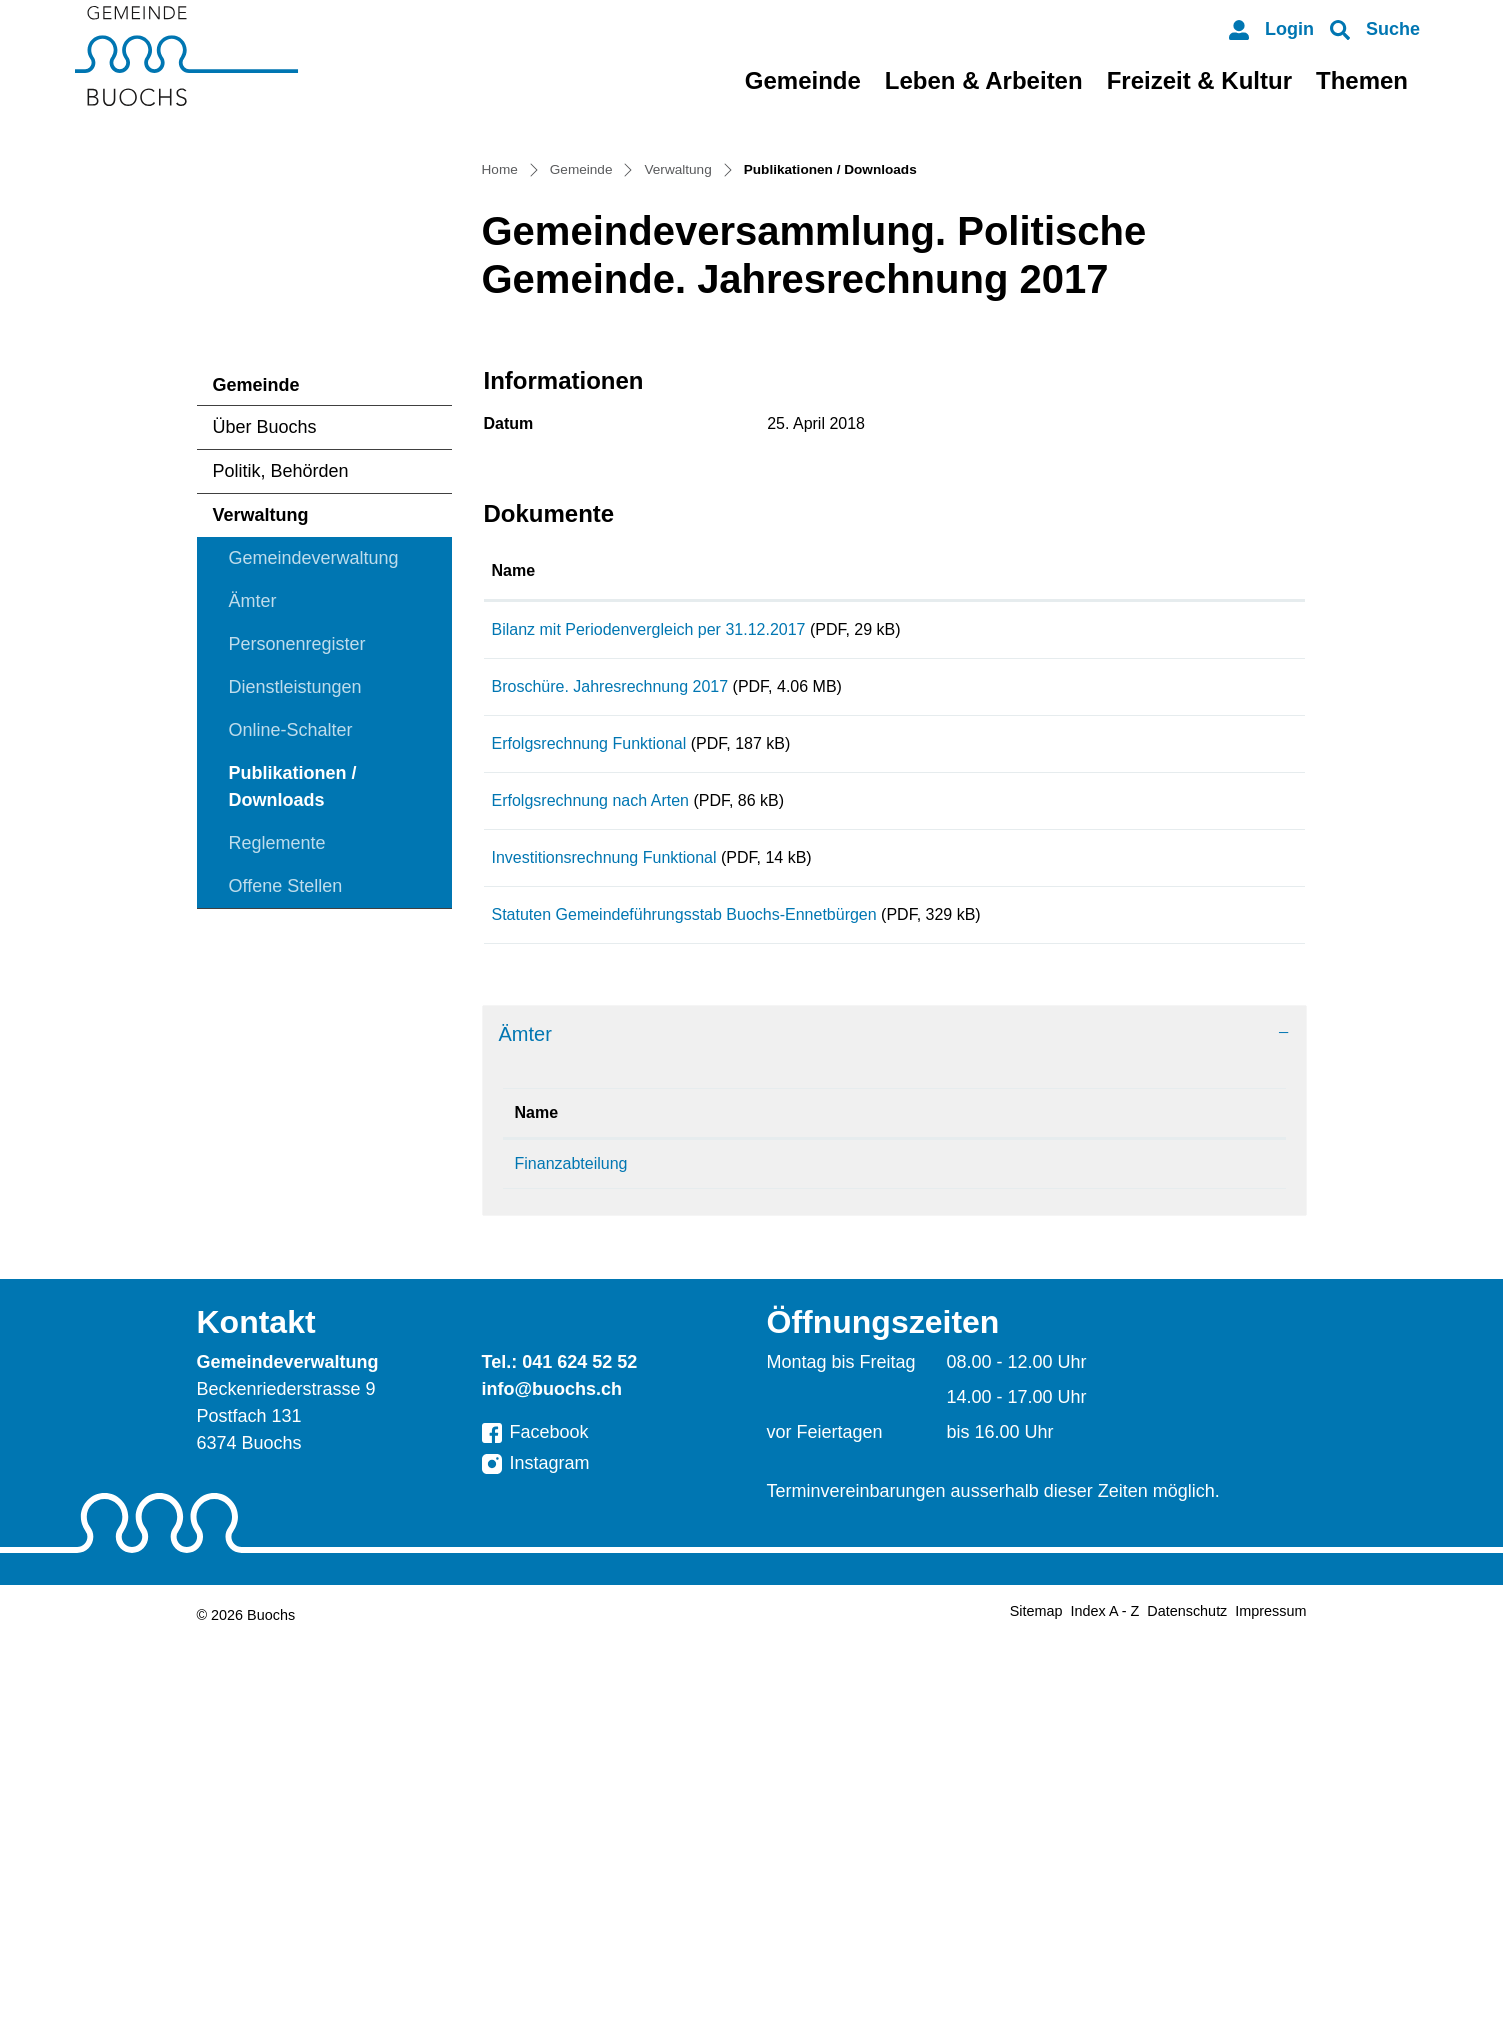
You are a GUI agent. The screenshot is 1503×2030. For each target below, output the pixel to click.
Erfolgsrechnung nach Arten (590, 1140)
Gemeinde (803, 80)
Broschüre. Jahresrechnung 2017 (610, 992)
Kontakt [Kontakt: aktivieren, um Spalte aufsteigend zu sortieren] (970, 1503)
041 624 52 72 (787, 1554)
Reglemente (277, 1132)
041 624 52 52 (579, 1753)
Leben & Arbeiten (984, 80)
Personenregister (297, 933)
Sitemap (1036, 2002)
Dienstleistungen (295, 976)
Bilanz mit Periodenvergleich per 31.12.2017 (649, 918)
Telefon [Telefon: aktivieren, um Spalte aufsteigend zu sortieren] (764, 1503)
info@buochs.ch (552, 1780)
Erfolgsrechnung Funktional (589, 1066)
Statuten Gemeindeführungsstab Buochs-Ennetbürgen (684, 1288)
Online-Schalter (291, 1019)
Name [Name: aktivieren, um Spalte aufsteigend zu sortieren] (514, 859)
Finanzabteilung (571, 1554)
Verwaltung (261, 804)
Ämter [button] (525, 1425)
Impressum (1270, 2002)
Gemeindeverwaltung (314, 847)
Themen (1362, 80)
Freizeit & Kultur (1199, 80)
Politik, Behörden (281, 760)
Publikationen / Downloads (292, 1081)
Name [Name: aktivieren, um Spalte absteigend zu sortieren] (537, 1503)
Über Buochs (265, 716)
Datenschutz (1187, 2002)
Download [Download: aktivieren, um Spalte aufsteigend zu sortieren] (1177, 859)
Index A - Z (1105, 2002)
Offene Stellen (286, 1175)
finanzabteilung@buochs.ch (1038, 1554)
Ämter (253, 890)
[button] (1375, 29)
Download (1217, 927)
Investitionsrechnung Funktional (604, 1214)
